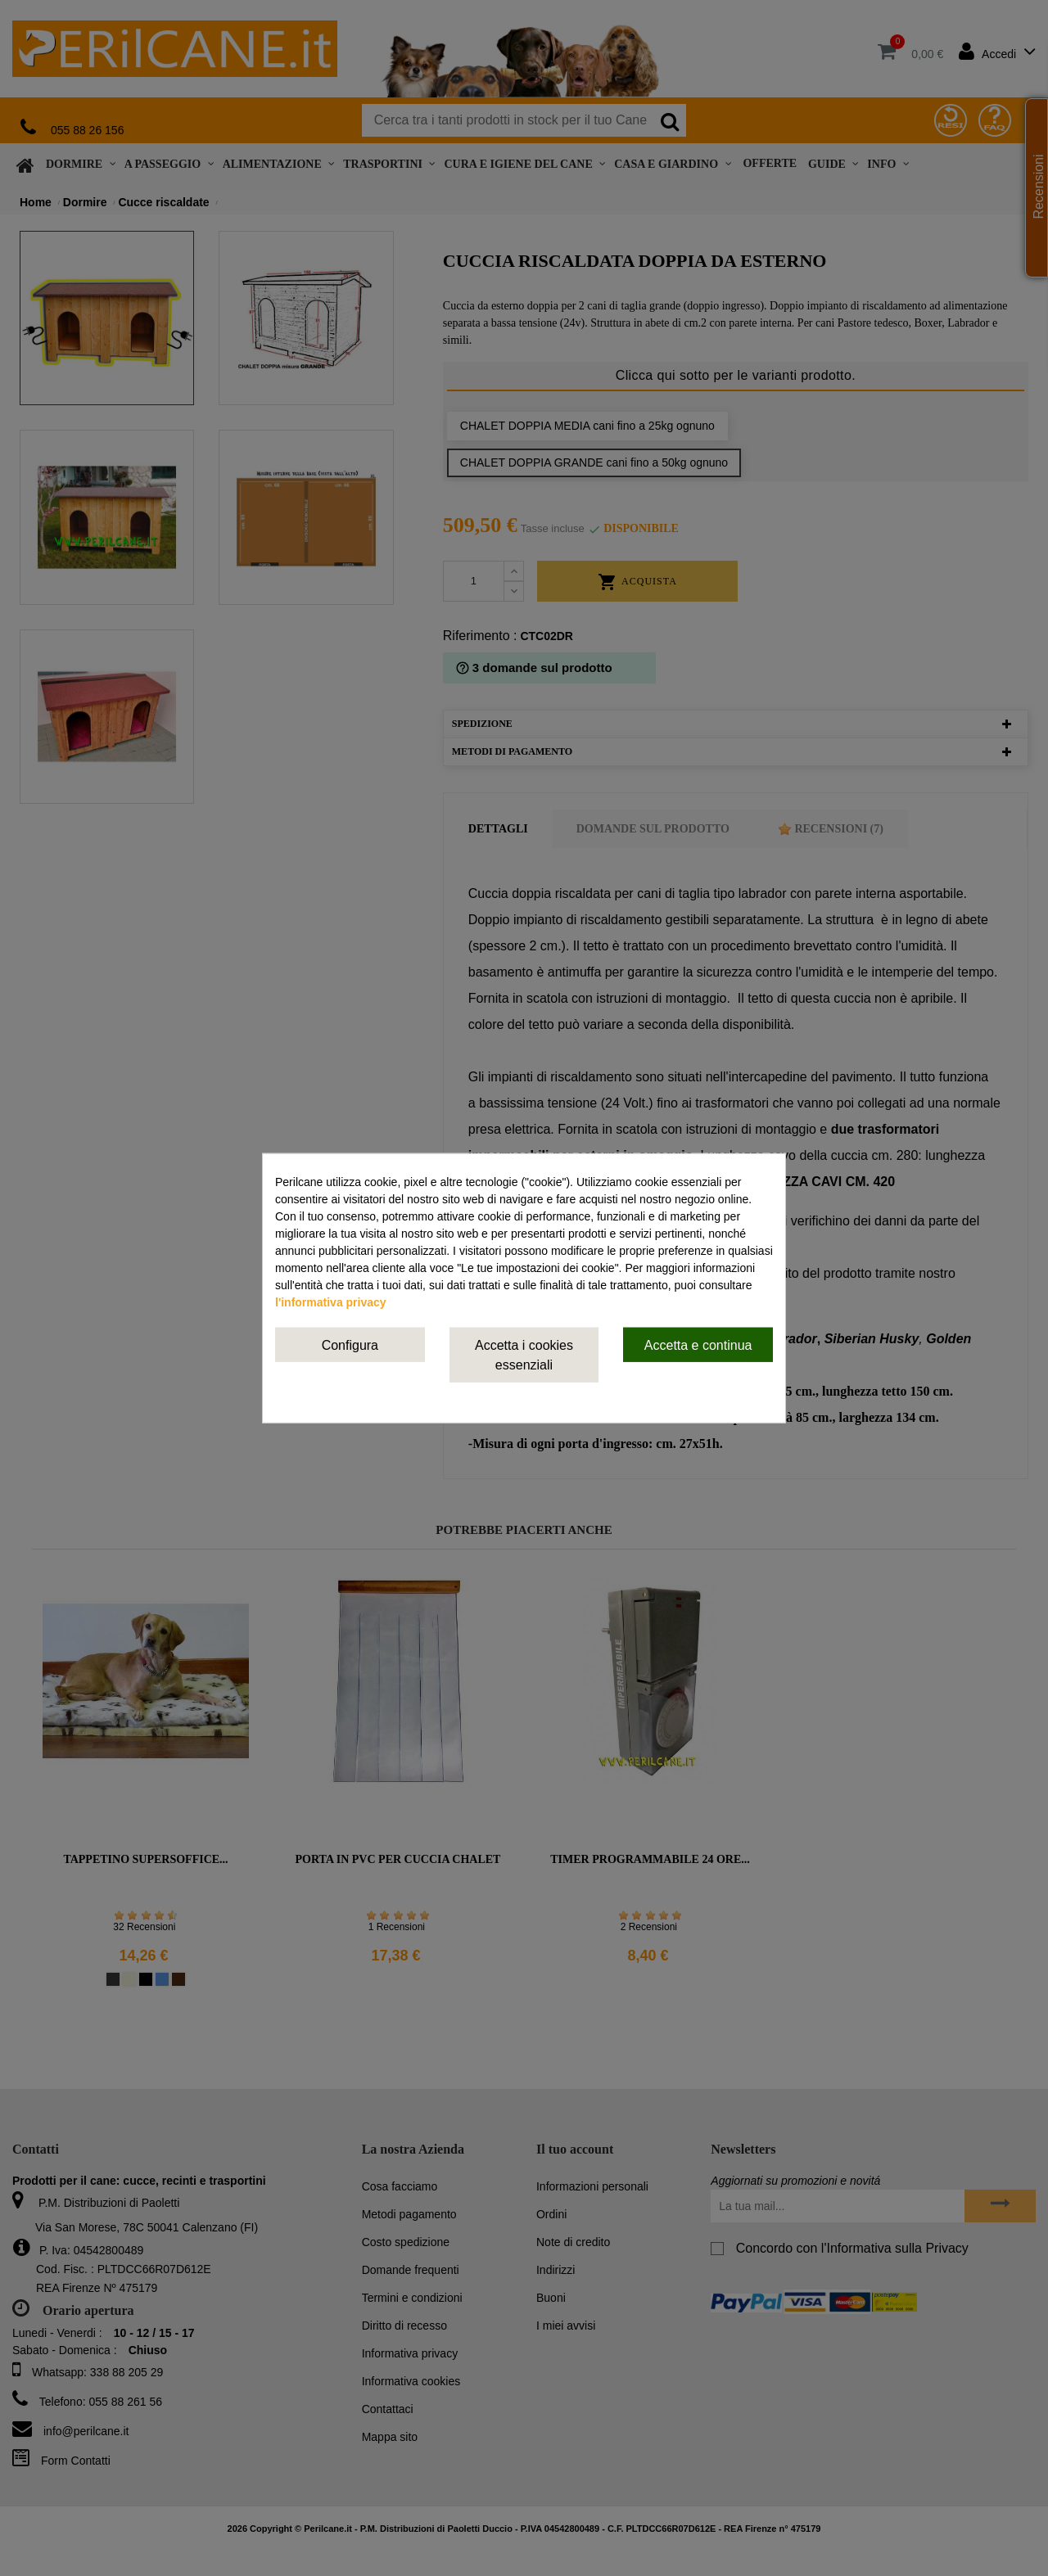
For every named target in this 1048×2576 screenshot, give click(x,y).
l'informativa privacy (330, 1301)
